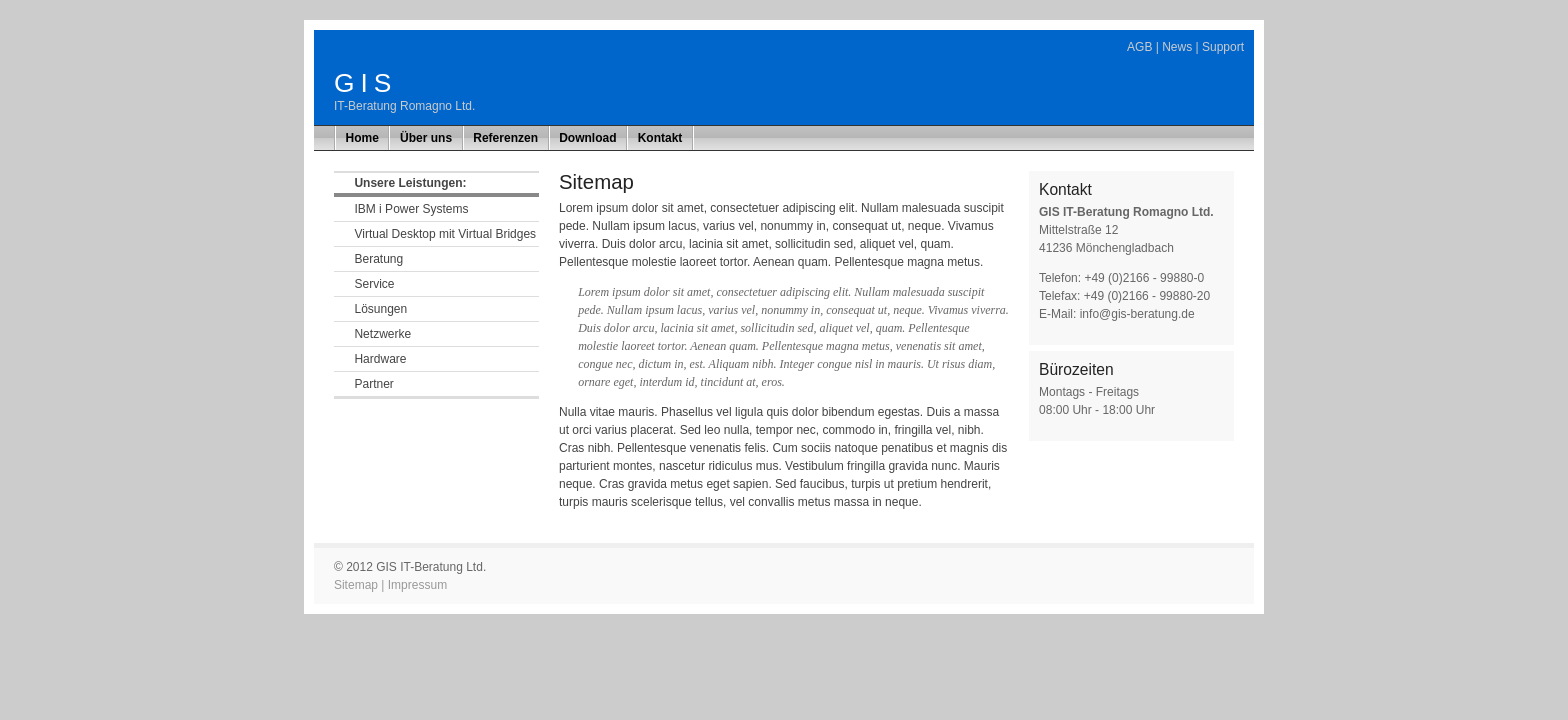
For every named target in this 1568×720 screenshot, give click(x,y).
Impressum (417, 585)
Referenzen (505, 138)
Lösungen (380, 309)
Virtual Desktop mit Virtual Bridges (445, 234)
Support (1223, 47)
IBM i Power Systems (411, 209)
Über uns (426, 138)
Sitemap (356, 585)
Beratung (378, 259)
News (1177, 47)
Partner (373, 384)
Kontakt (660, 138)
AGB (1139, 47)
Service (374, 284)
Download (587, 138)
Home (362, 138)
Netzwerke (382, 334)
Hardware (380, 359)
